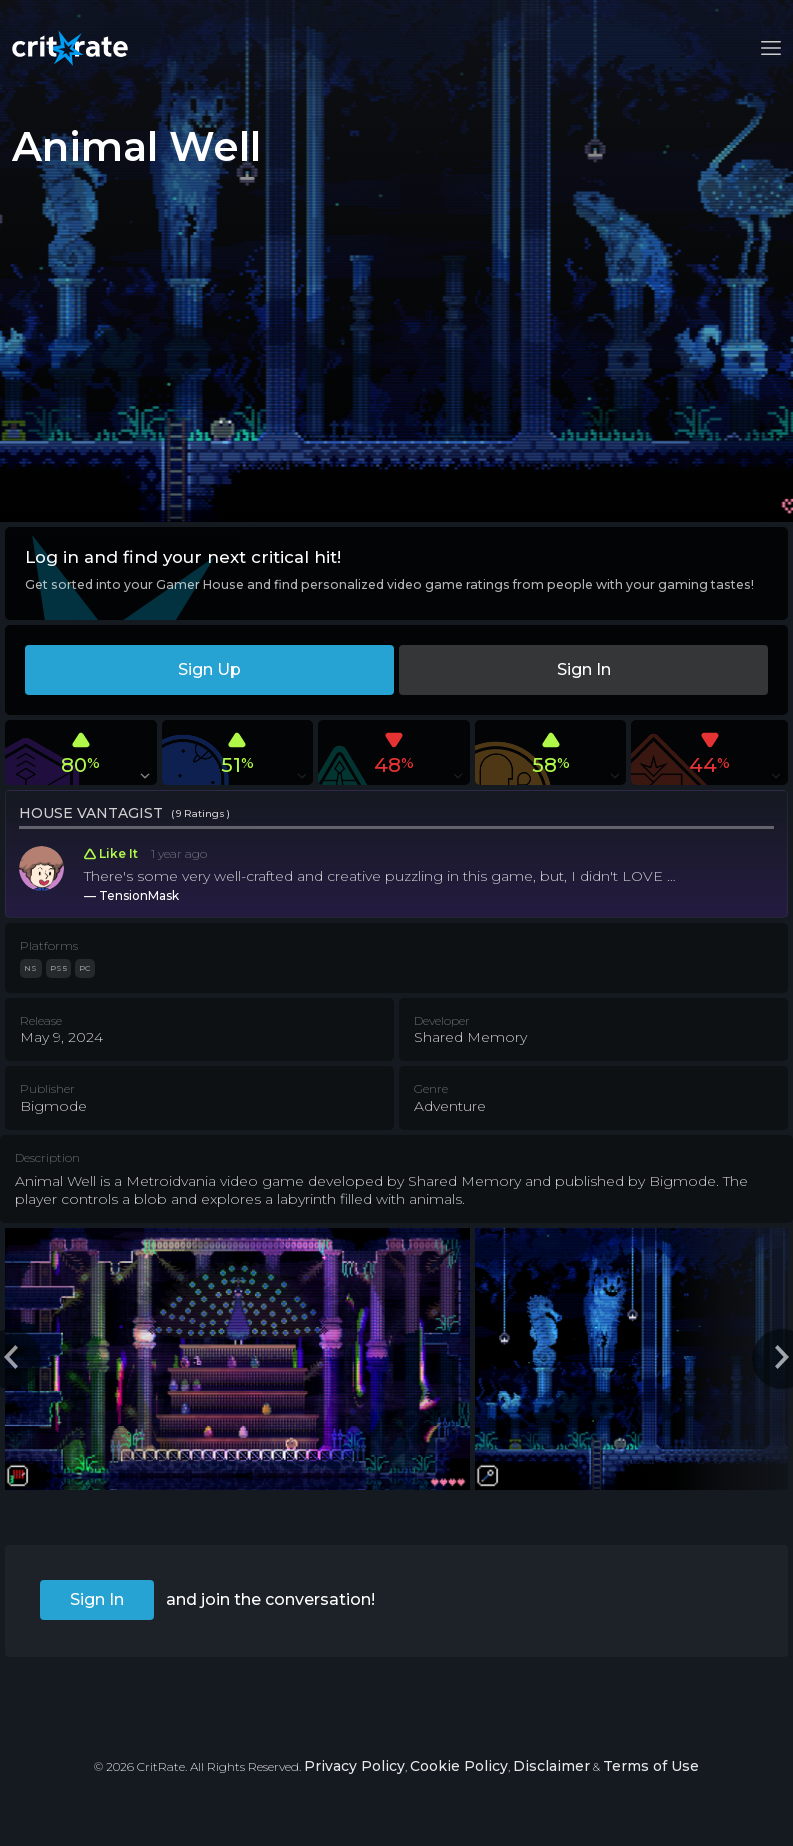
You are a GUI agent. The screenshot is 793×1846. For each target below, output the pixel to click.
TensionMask (139, 895)
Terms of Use (651, 1766)
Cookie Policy (459, 1766)
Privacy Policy (354, 1766)
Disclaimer (551, 1766)
